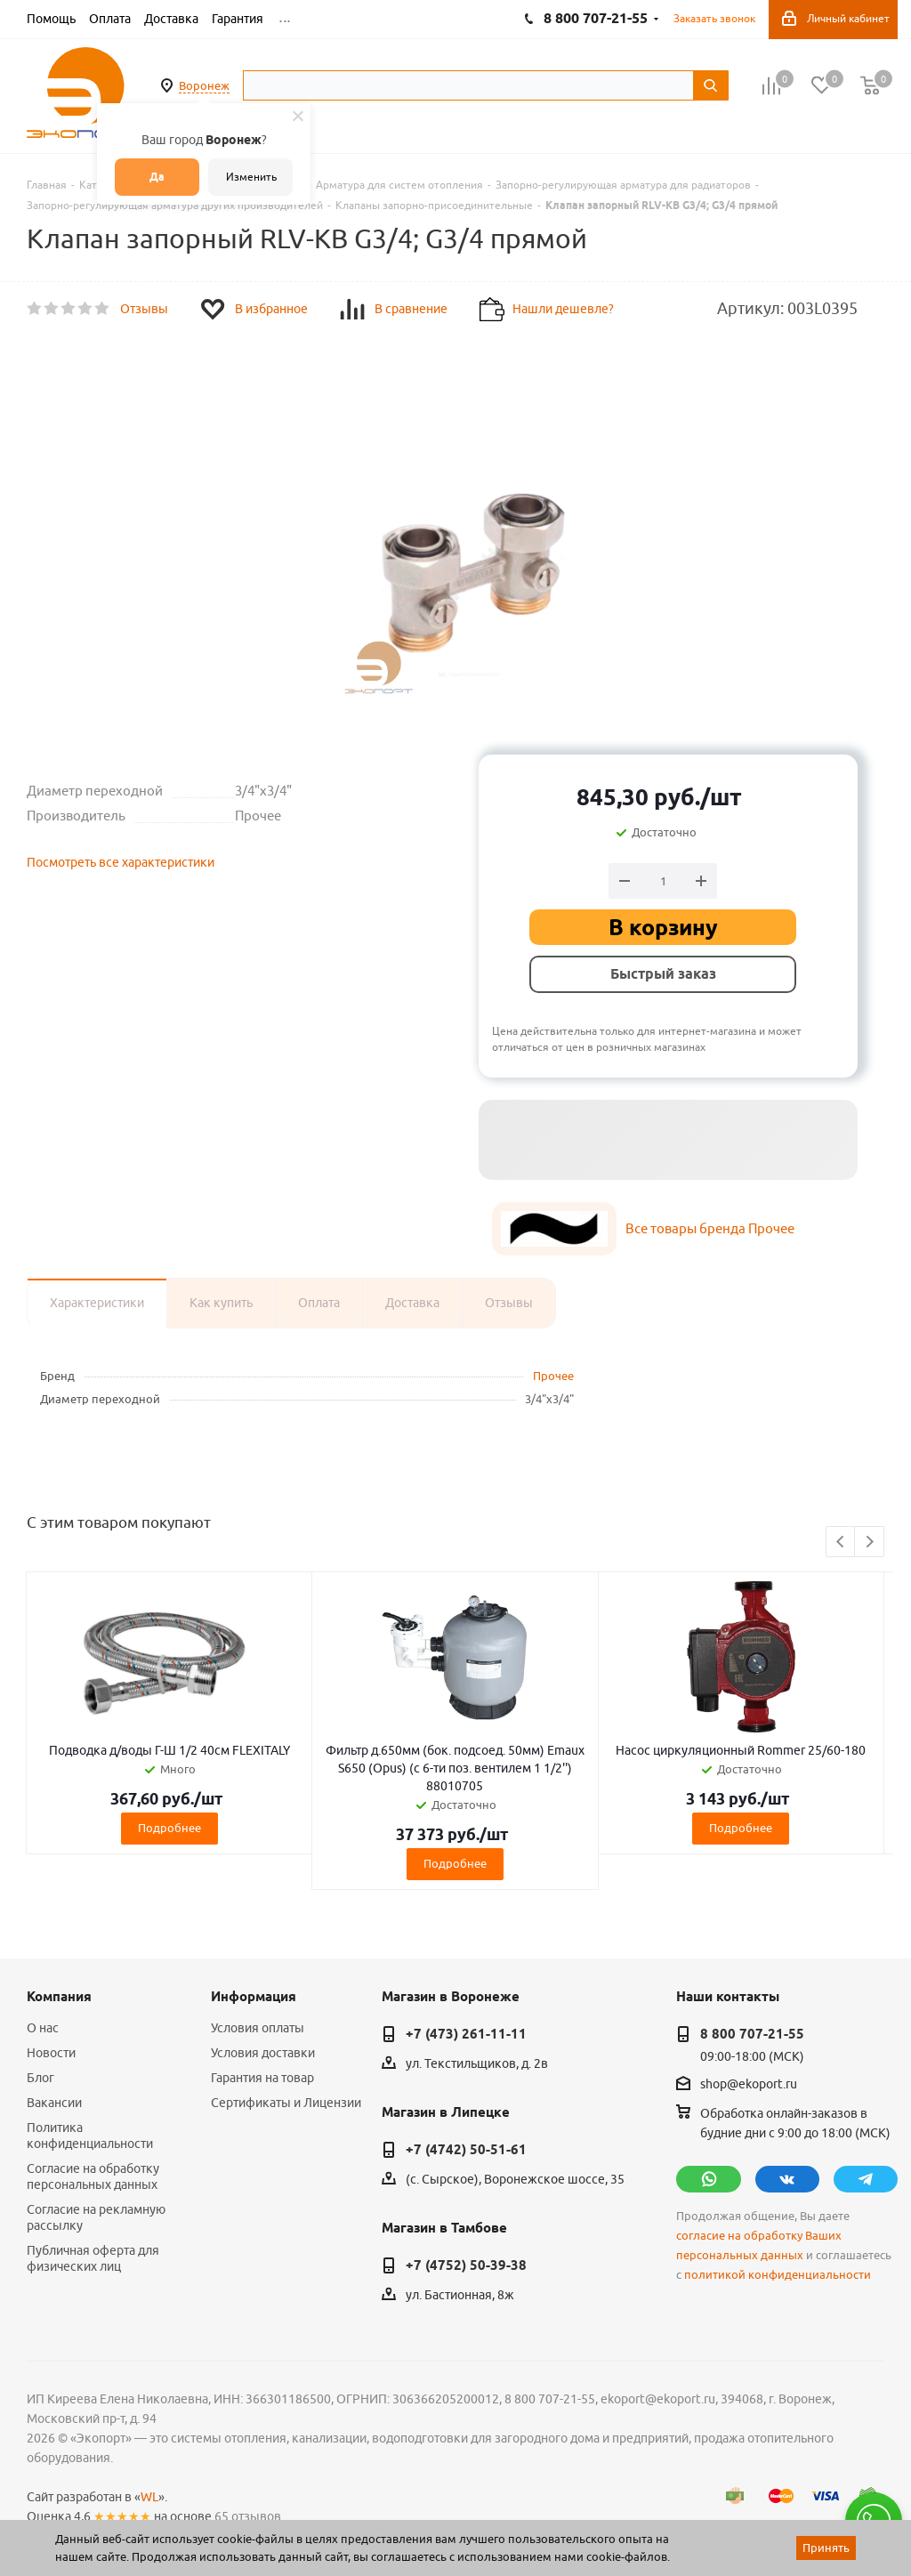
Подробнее (169, 1828)
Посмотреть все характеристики (120, 862)
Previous (841, 1542)
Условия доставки (263, 2053)
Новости (51, 2053)
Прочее (553, 1376)
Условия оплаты (257, 2028)
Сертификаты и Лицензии (286, 2103)
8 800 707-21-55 (752, 2034)
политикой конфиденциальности (777, 2274)
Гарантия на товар (262, 2078)
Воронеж (204, 85)
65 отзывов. (249, 2516)
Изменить (251, 176)
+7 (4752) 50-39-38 (466, 2265)
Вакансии (54, 2103)
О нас (43, 2028)
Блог (40, 2078)
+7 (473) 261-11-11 (466, 2034)
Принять (826, 2547)
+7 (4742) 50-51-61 (466, 2150)
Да (157, 176)
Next (869, 1542)
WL (149, 2497)
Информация (253, 1997)
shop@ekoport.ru (748, 2085)
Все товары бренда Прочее (709, 1228)
